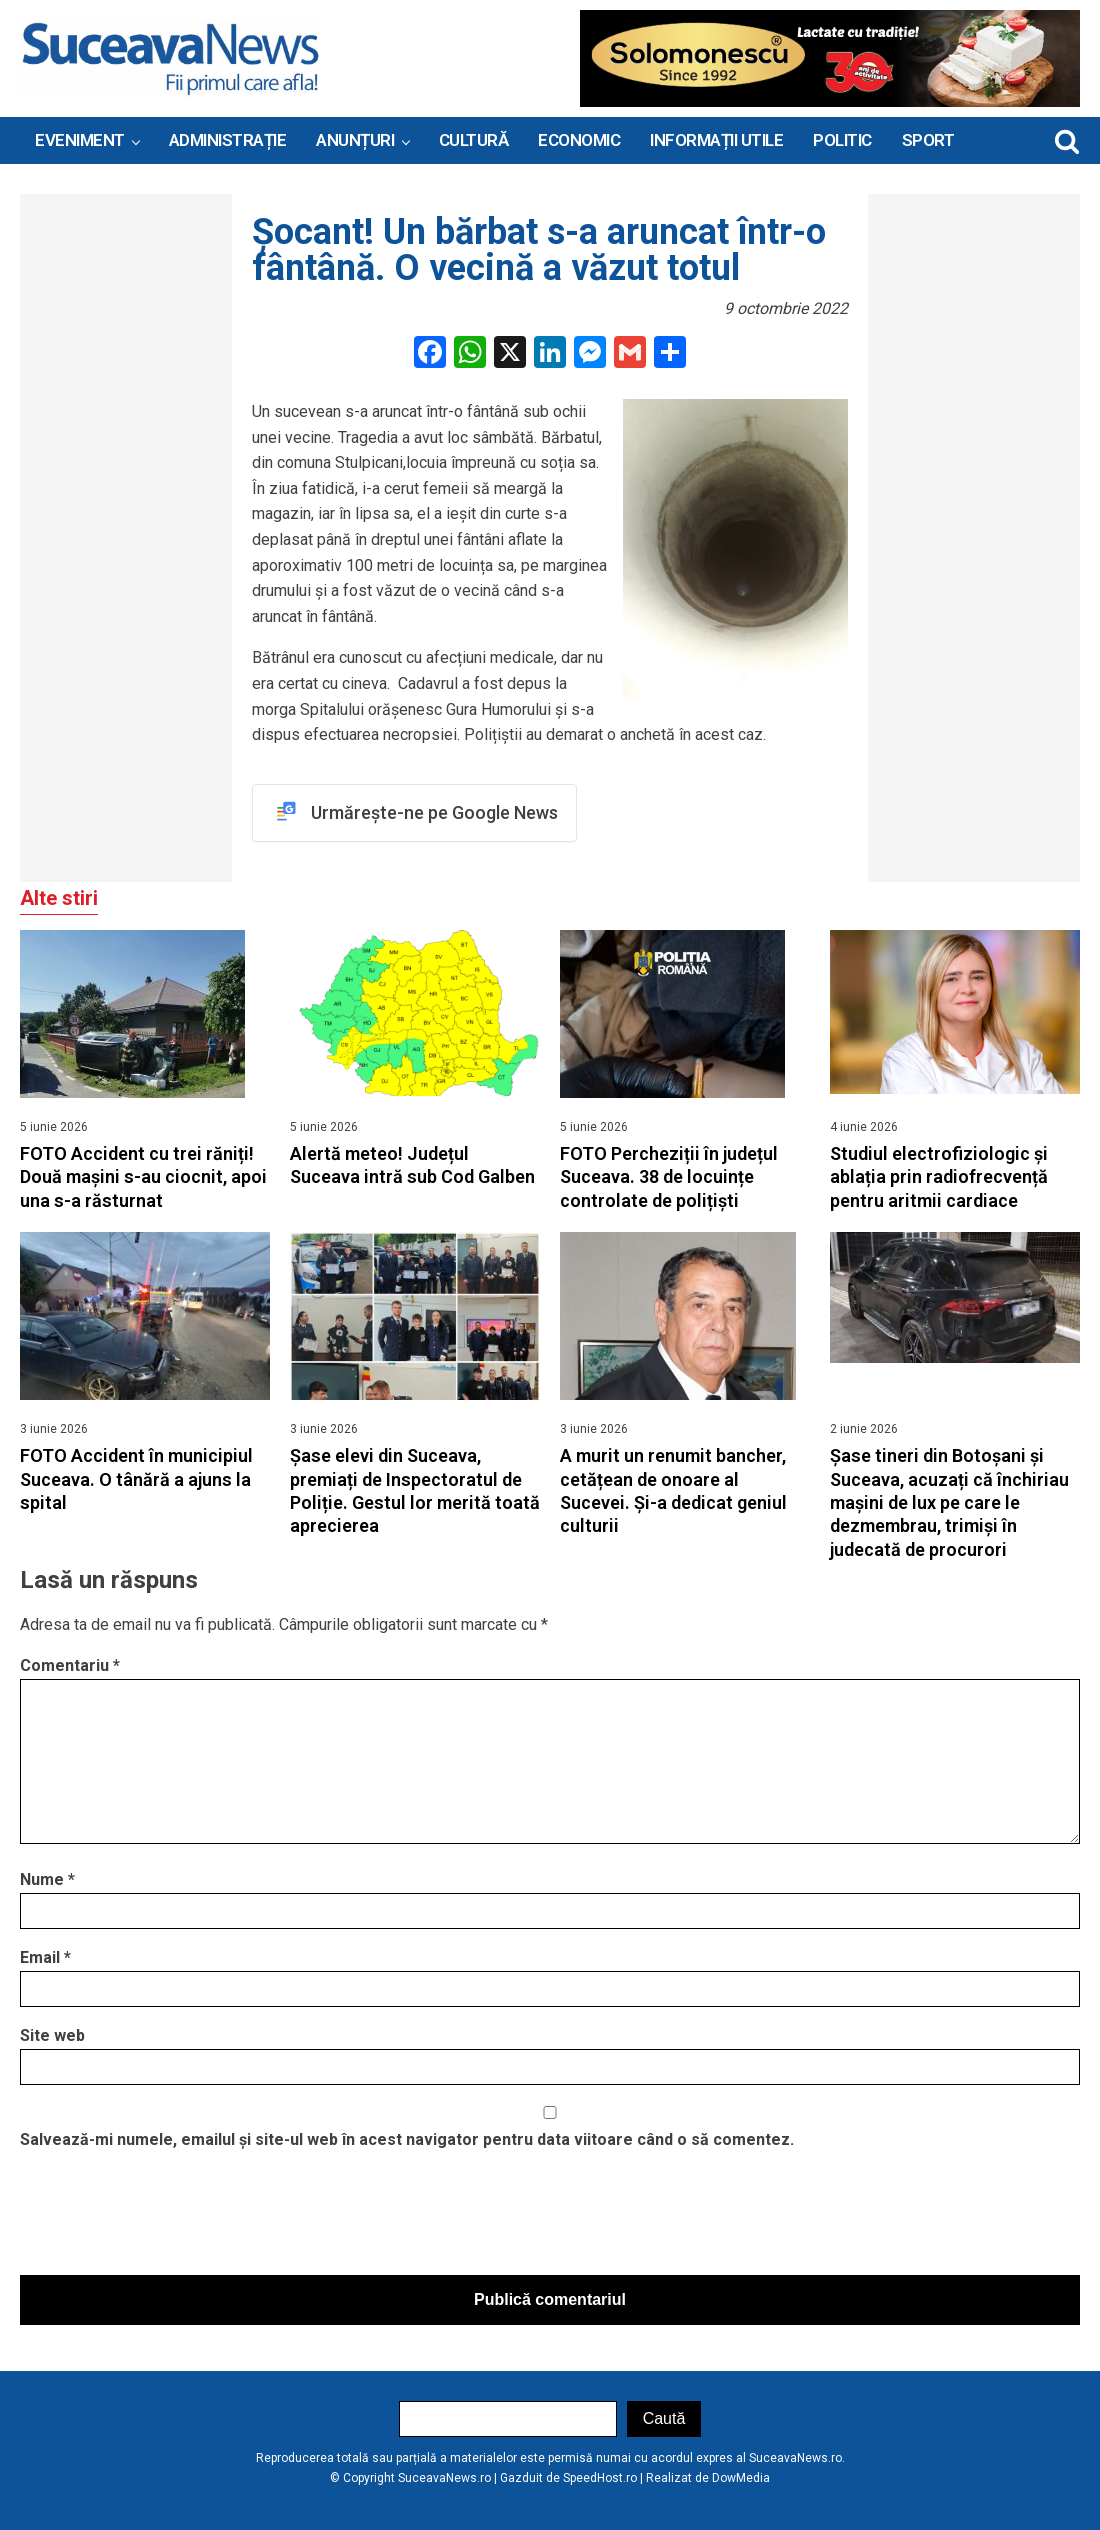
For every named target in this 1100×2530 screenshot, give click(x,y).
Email (45, 1958)
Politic (842, 140)
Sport (928, 140)
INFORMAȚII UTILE (716, 140)
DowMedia (741, 2478)
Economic (579, 140)
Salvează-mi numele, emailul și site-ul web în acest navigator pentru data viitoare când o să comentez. (407, 2139)
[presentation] (172, 2218)
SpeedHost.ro (600, 2478)
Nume (47, 1880)
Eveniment (80, 140)
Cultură (474, 140)
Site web (52, 2035)
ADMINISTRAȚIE (228, 140)
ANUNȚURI (355, 140)
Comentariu (70, 1665)
